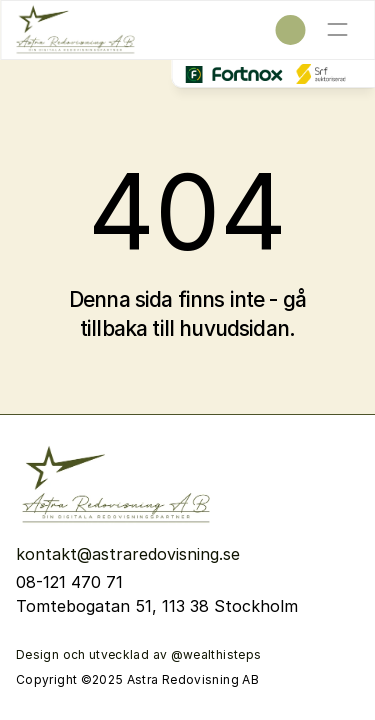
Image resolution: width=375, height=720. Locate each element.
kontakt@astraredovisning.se (130, 554)
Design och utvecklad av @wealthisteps (138, 654)
